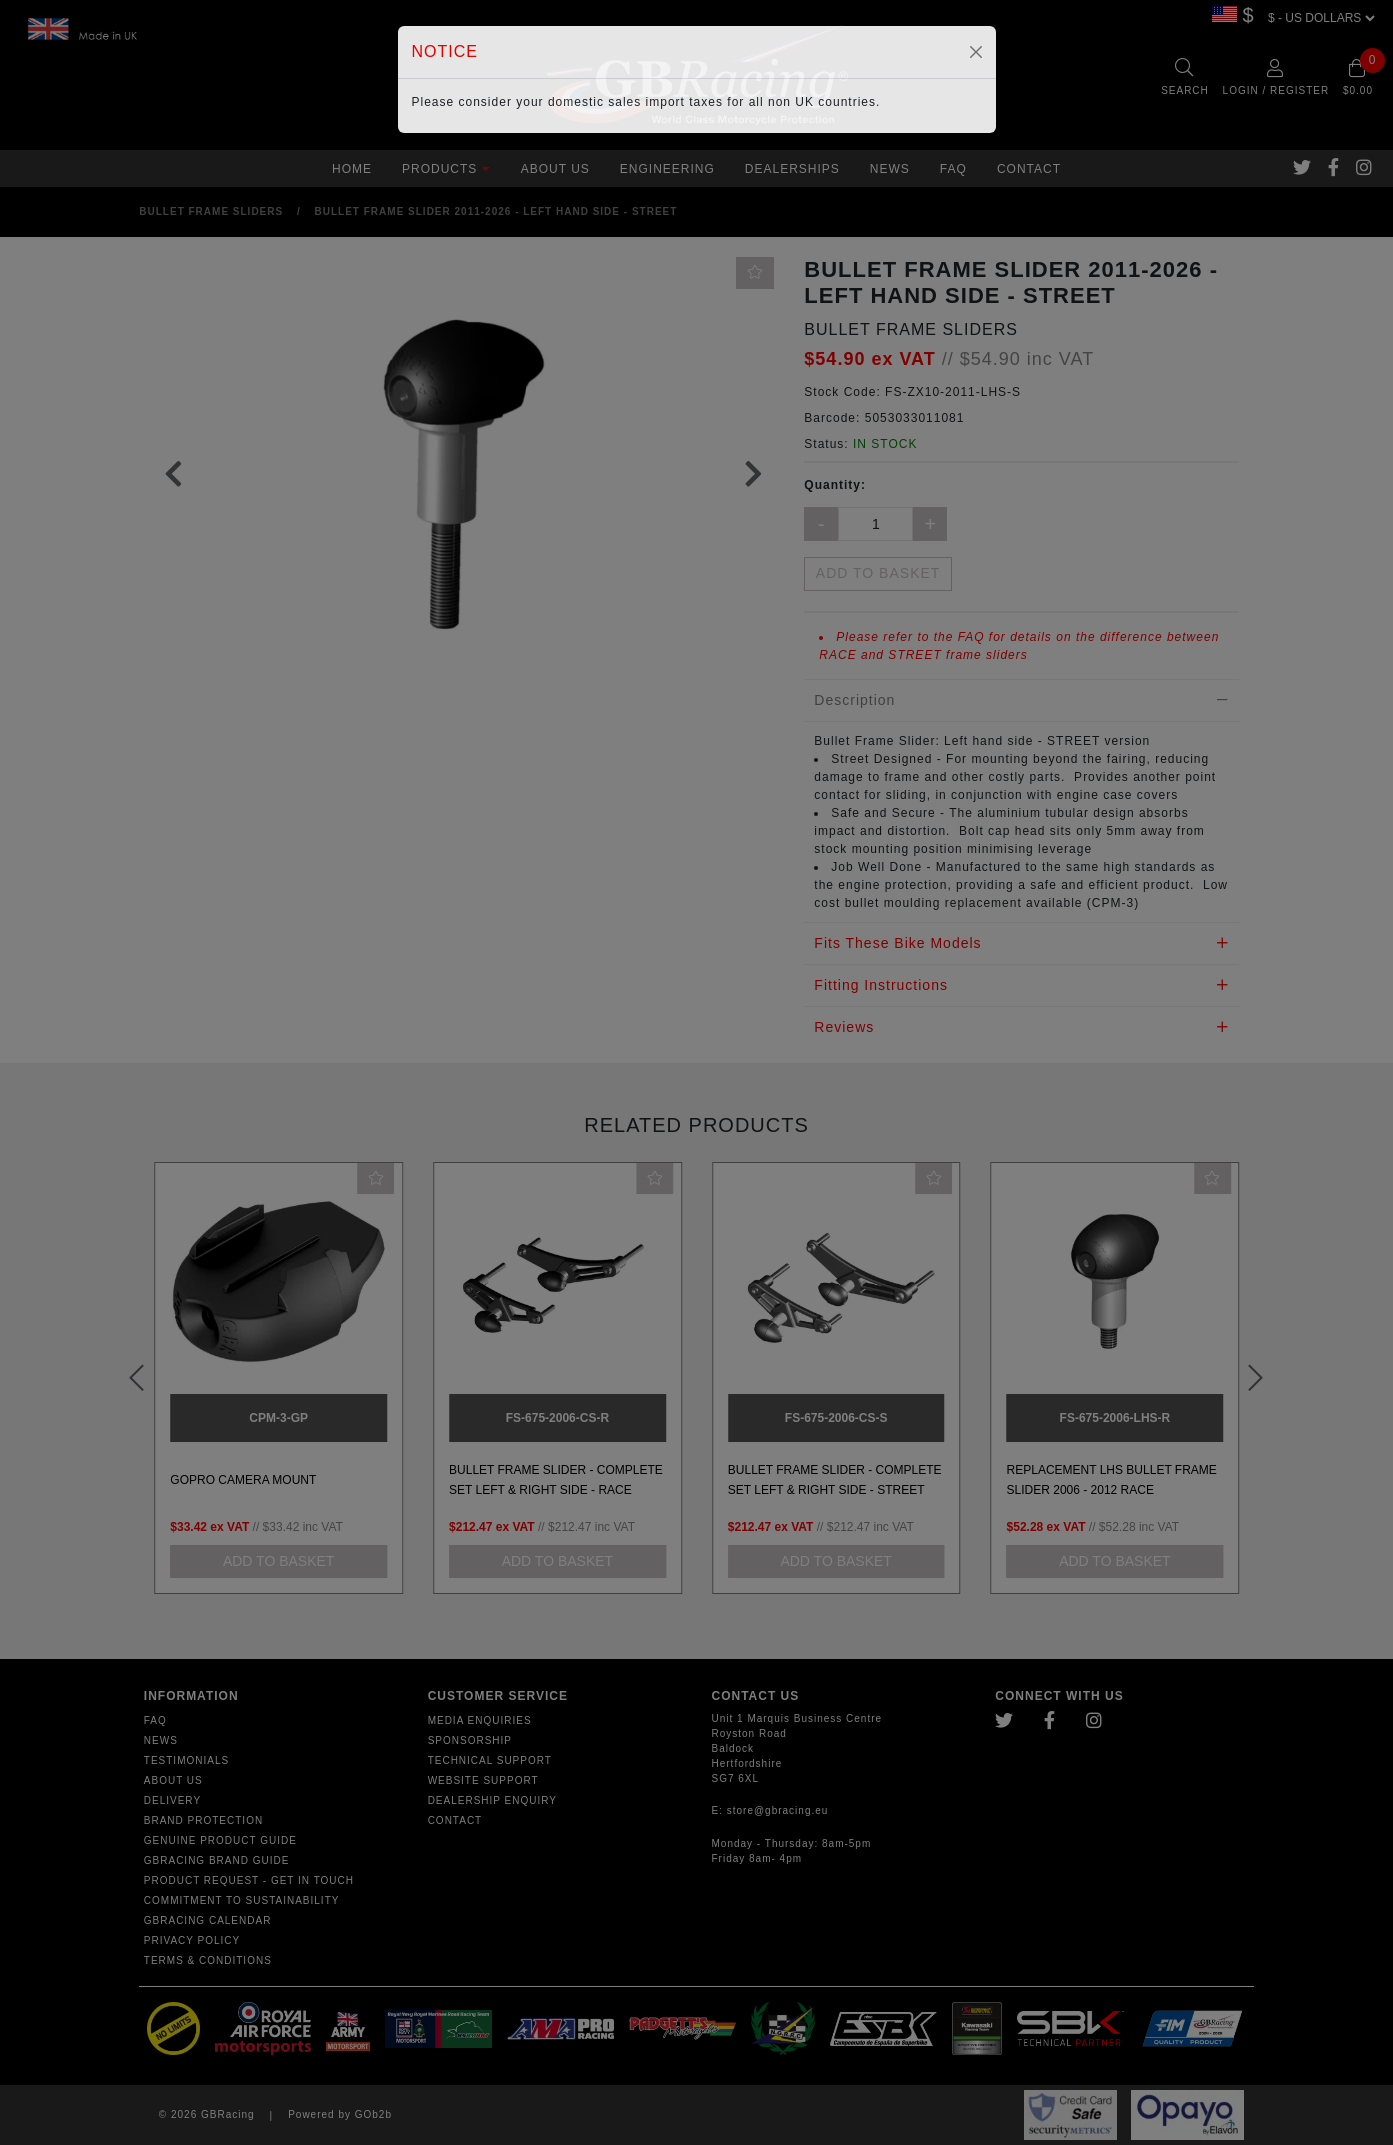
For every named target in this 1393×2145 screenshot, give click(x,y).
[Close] (976, 52)
